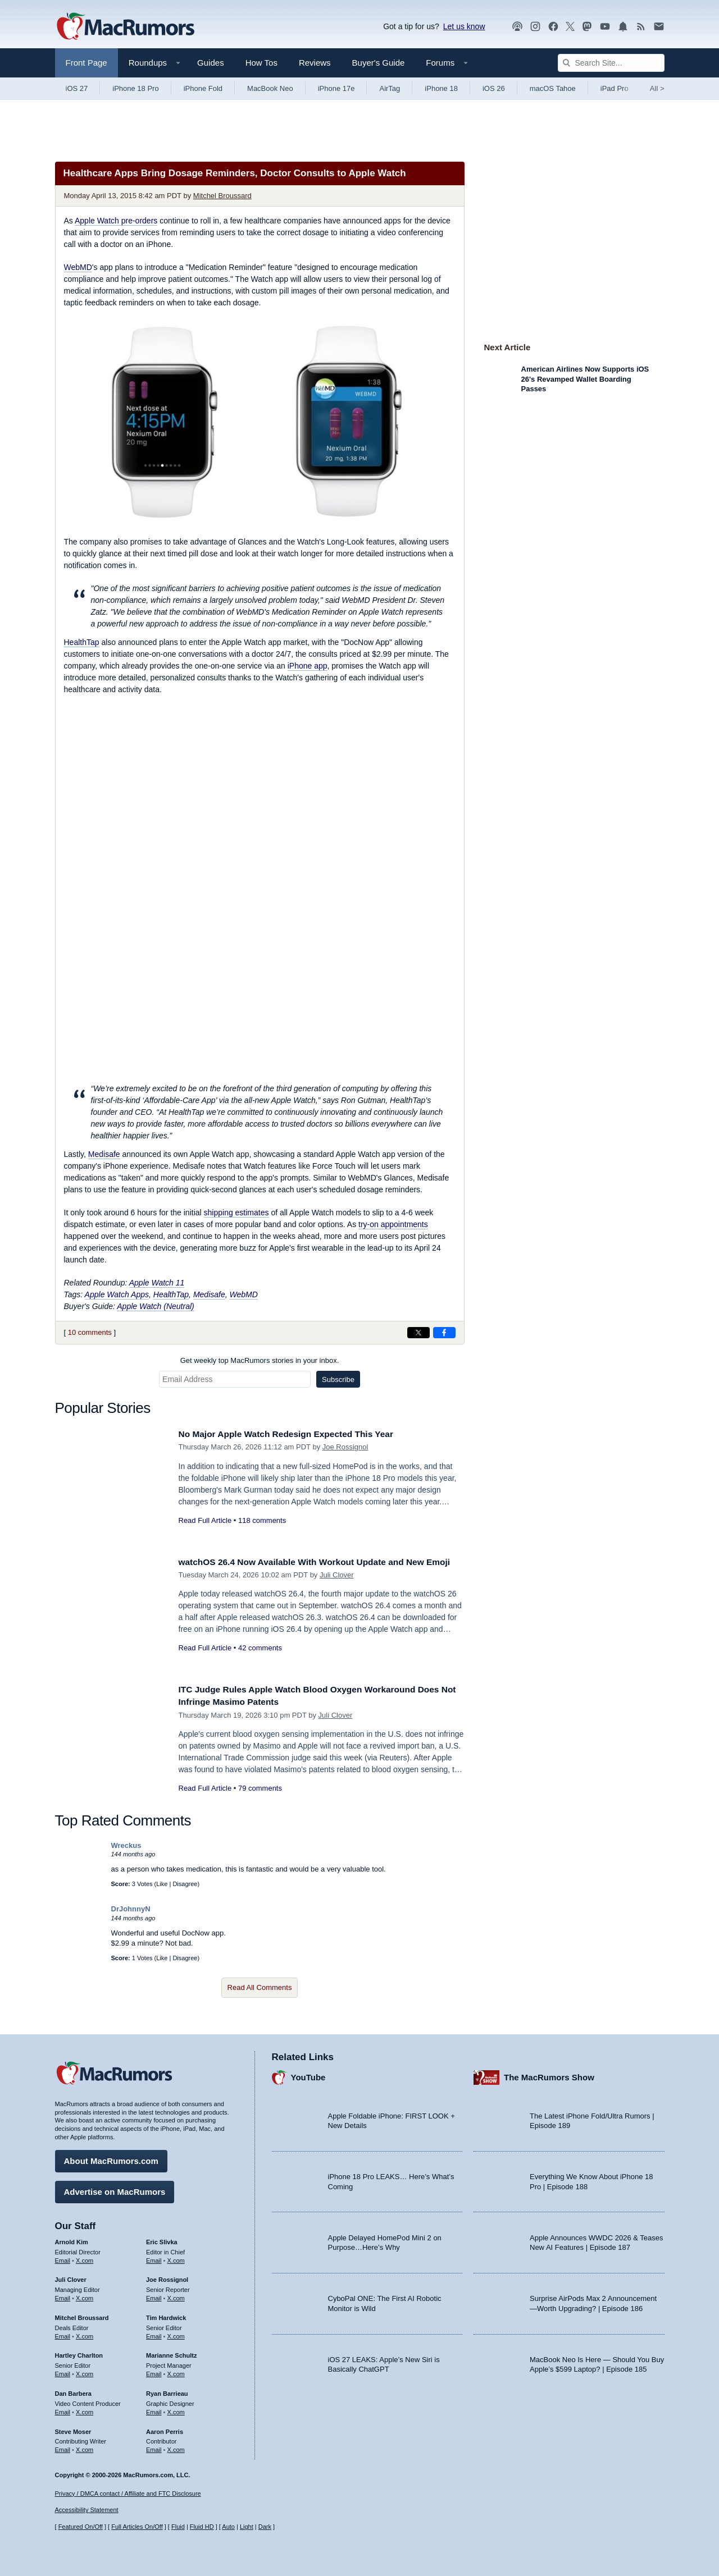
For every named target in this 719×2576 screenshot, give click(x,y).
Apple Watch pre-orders (116, 220)
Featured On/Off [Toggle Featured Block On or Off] (80, 2526)
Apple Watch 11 (157, 1282)
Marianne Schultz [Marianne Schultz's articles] (171, 2352)
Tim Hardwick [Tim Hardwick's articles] (166, 2315)
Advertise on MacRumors (115, 2189)
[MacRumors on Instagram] (535, 27)
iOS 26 (494, 88)
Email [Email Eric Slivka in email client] (154, 2257)
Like (161, 1883)
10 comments (90, 1332)
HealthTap (81, 642)
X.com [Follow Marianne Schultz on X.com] (176, 2371)
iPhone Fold (203, 88)
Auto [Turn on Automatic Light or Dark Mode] (228, 2526)
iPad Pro (614, 88)
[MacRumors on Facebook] (553, 27)
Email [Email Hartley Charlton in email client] (63, 2371)
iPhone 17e (336, 88)
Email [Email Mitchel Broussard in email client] (63, 2333)
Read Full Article (205, 1520)
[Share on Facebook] (444, 1332)
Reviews (315, 62)
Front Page (86, 62)
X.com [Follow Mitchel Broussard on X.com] (84, 2333)
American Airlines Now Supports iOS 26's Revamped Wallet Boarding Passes (585, 379)
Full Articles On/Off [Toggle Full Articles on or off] (137, 2526)
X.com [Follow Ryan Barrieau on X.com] (176, 2409)
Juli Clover (337, 1587)
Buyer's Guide (378, 62)
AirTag (389, 88)
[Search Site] (611, 63)
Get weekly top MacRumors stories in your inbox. (259, 1360)
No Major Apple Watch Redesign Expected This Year (297, 1434)
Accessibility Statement (87, 2509)
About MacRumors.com (111, 2158)
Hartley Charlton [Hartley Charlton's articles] (79, 2352)
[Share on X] (418, 1332)
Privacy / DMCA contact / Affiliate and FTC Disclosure (128, 2493)
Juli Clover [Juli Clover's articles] (71, 2276)
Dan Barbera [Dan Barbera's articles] (73, 2390)
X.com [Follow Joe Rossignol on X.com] (176, 2295)
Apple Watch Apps (117, 1294)
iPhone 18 (441, 88)
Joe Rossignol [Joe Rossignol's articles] (167, 2276)
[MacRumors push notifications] (623, 27)
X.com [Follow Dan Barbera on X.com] (84, 2409)
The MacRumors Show (549, 2074)
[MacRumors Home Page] (125, 27)
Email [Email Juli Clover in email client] (63, 2295)
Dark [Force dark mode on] (264, 2526)
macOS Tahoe (553, 88)
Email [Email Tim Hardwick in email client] (154, 2333)
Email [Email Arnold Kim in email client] (63, 2257)
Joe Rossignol (345, 1447)
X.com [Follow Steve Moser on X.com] (84, 2447)
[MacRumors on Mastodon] (587, 27)
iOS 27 (77, 88)
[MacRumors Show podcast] (517, 27)
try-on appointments (393, 1224)
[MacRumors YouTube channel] (605, 27)
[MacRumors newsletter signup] (659, 27)
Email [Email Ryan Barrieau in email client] (154, 2409)
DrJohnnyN (131, 1909)
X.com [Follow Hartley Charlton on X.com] (84, 2371)
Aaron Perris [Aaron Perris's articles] (164, 2428)
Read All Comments (259, 1987)
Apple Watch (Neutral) (155, 1306)
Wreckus (126, 1845)
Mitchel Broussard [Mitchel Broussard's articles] (82, 2315)
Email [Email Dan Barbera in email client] (63, 2409)
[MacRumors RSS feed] (641, 27)
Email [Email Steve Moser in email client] (63, 2447)
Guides (210, 62)
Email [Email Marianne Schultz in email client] (154, 2371)
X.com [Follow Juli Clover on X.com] (84, 2295)
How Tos (261, 62)
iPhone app (307, 665)
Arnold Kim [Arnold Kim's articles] (71, 2239)
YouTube (308, 2074)
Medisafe (104, 1154)
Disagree (184, 1883)
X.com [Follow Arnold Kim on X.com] (84, 2257)
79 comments (260, 1788)
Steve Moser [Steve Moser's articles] (73, 2428)
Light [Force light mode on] (246, 2526)
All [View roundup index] (657, 88)
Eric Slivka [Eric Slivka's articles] (162, 2239)
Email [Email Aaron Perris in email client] (154, 2447)
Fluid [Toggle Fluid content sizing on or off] (178, 2526)
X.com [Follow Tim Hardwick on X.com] (176, 2333)
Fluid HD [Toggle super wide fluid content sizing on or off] (202, 2526)
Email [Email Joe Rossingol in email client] (154, 2295)
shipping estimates (236, 1212)
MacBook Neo (270, 88)
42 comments (260, 1661)
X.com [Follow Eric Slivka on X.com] (176, 2257)
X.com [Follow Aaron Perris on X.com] (176, 2447)
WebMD (78, 267)
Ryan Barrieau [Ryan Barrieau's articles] (167, 2390)
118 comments (262, 1520)
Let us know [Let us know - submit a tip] (464, 26)
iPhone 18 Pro (135, 88)
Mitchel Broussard (222, 195)
